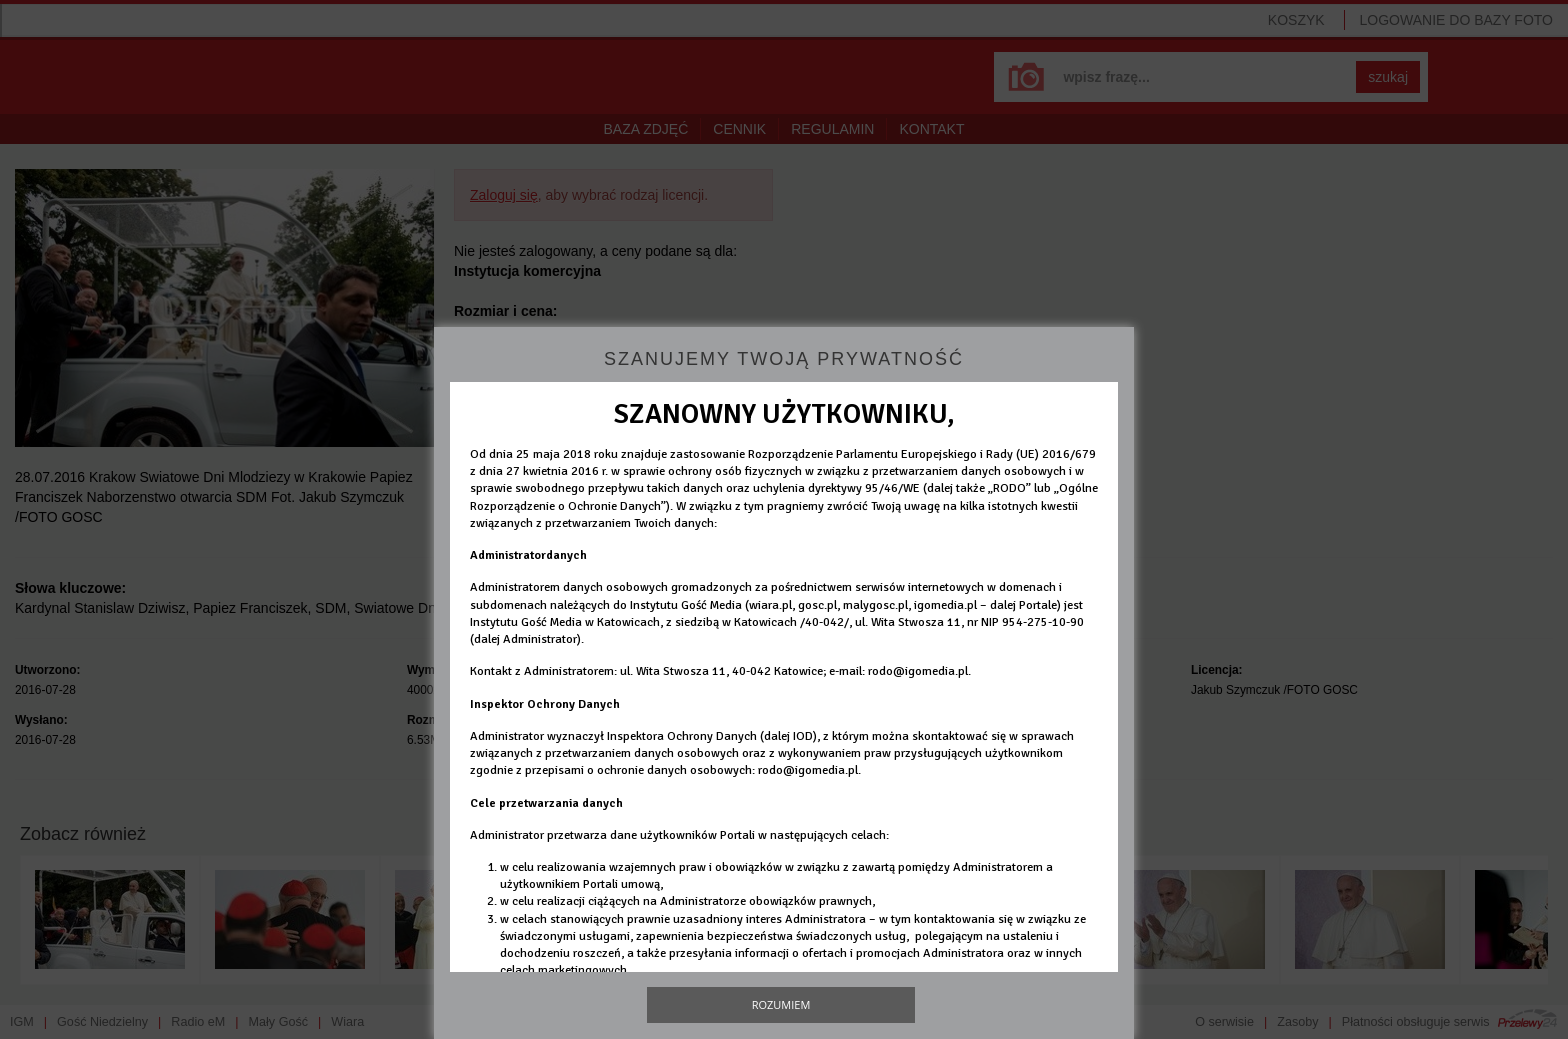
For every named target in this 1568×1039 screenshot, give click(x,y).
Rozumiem (781, 1004)
